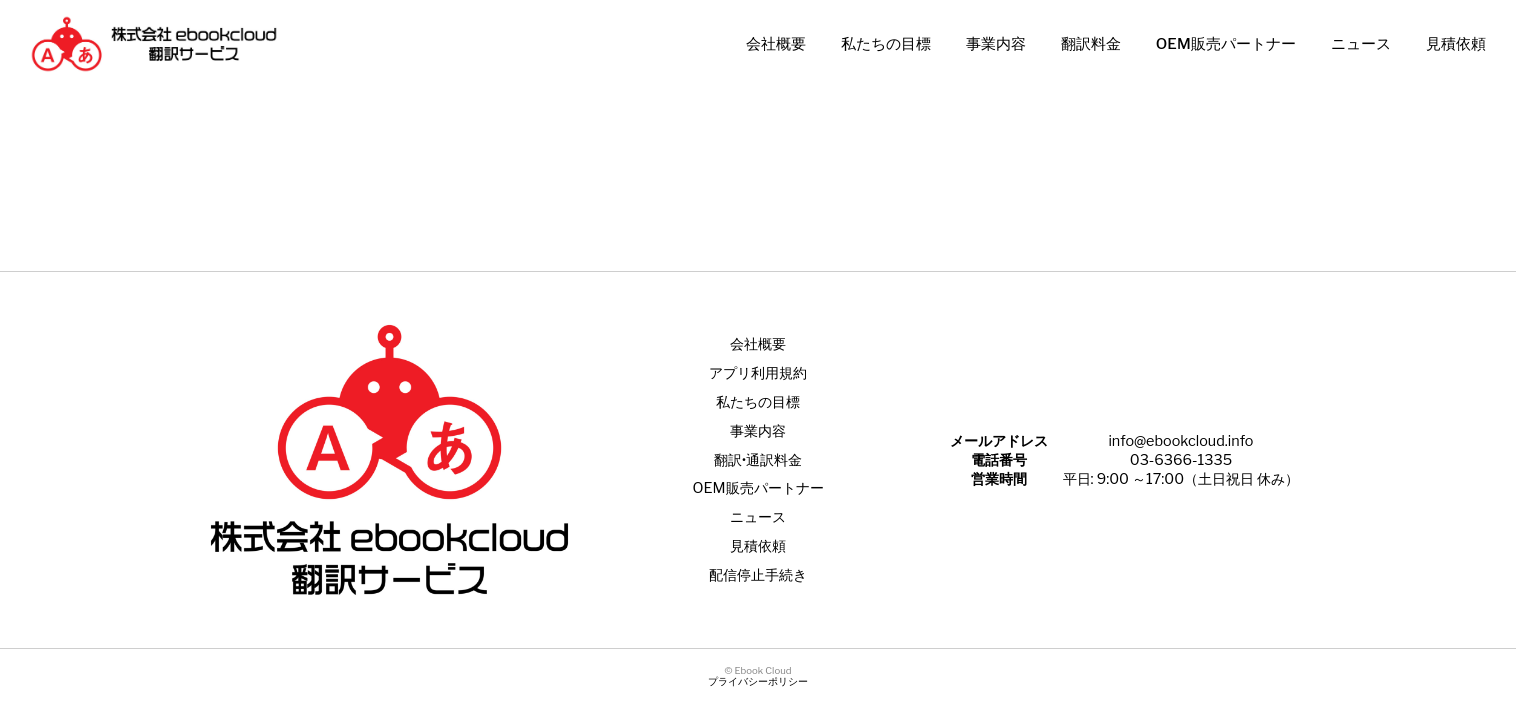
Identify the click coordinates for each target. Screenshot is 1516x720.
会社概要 (776, 44)
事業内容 (996, 44)
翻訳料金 (1091, 44)
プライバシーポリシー (758, 681)
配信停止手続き (758, 575)
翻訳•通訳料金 (758, 460)
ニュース (1361, 44)
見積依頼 (1456, 44)
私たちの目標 (886, 44)
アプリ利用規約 (758, 373)
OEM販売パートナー (1226, 44)
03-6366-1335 (1181, 460)
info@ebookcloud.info (1180, 441)
